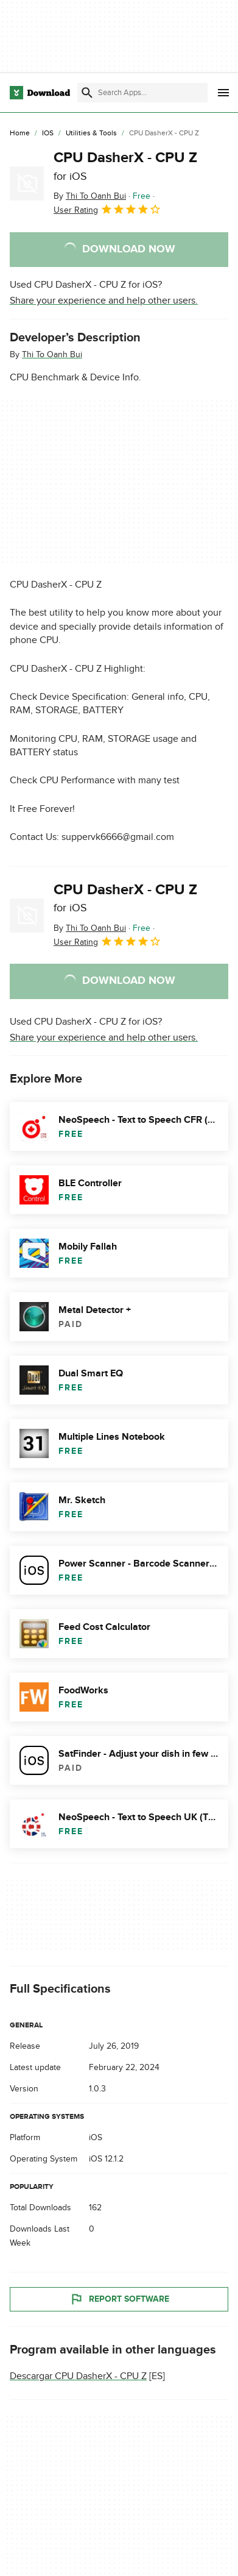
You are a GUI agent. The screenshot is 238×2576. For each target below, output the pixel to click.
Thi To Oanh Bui (52, 354)
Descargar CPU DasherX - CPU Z (78, 2377)
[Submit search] (87, 92)
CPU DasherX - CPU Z (125, 166)
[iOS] (48, 133)
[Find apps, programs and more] (142, 92)
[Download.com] (40, 92)
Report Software (119, 2300)
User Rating (107, 209)
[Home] (20, 133)
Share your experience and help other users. (104, 300)
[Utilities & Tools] (91, 133)
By (90, 196)
